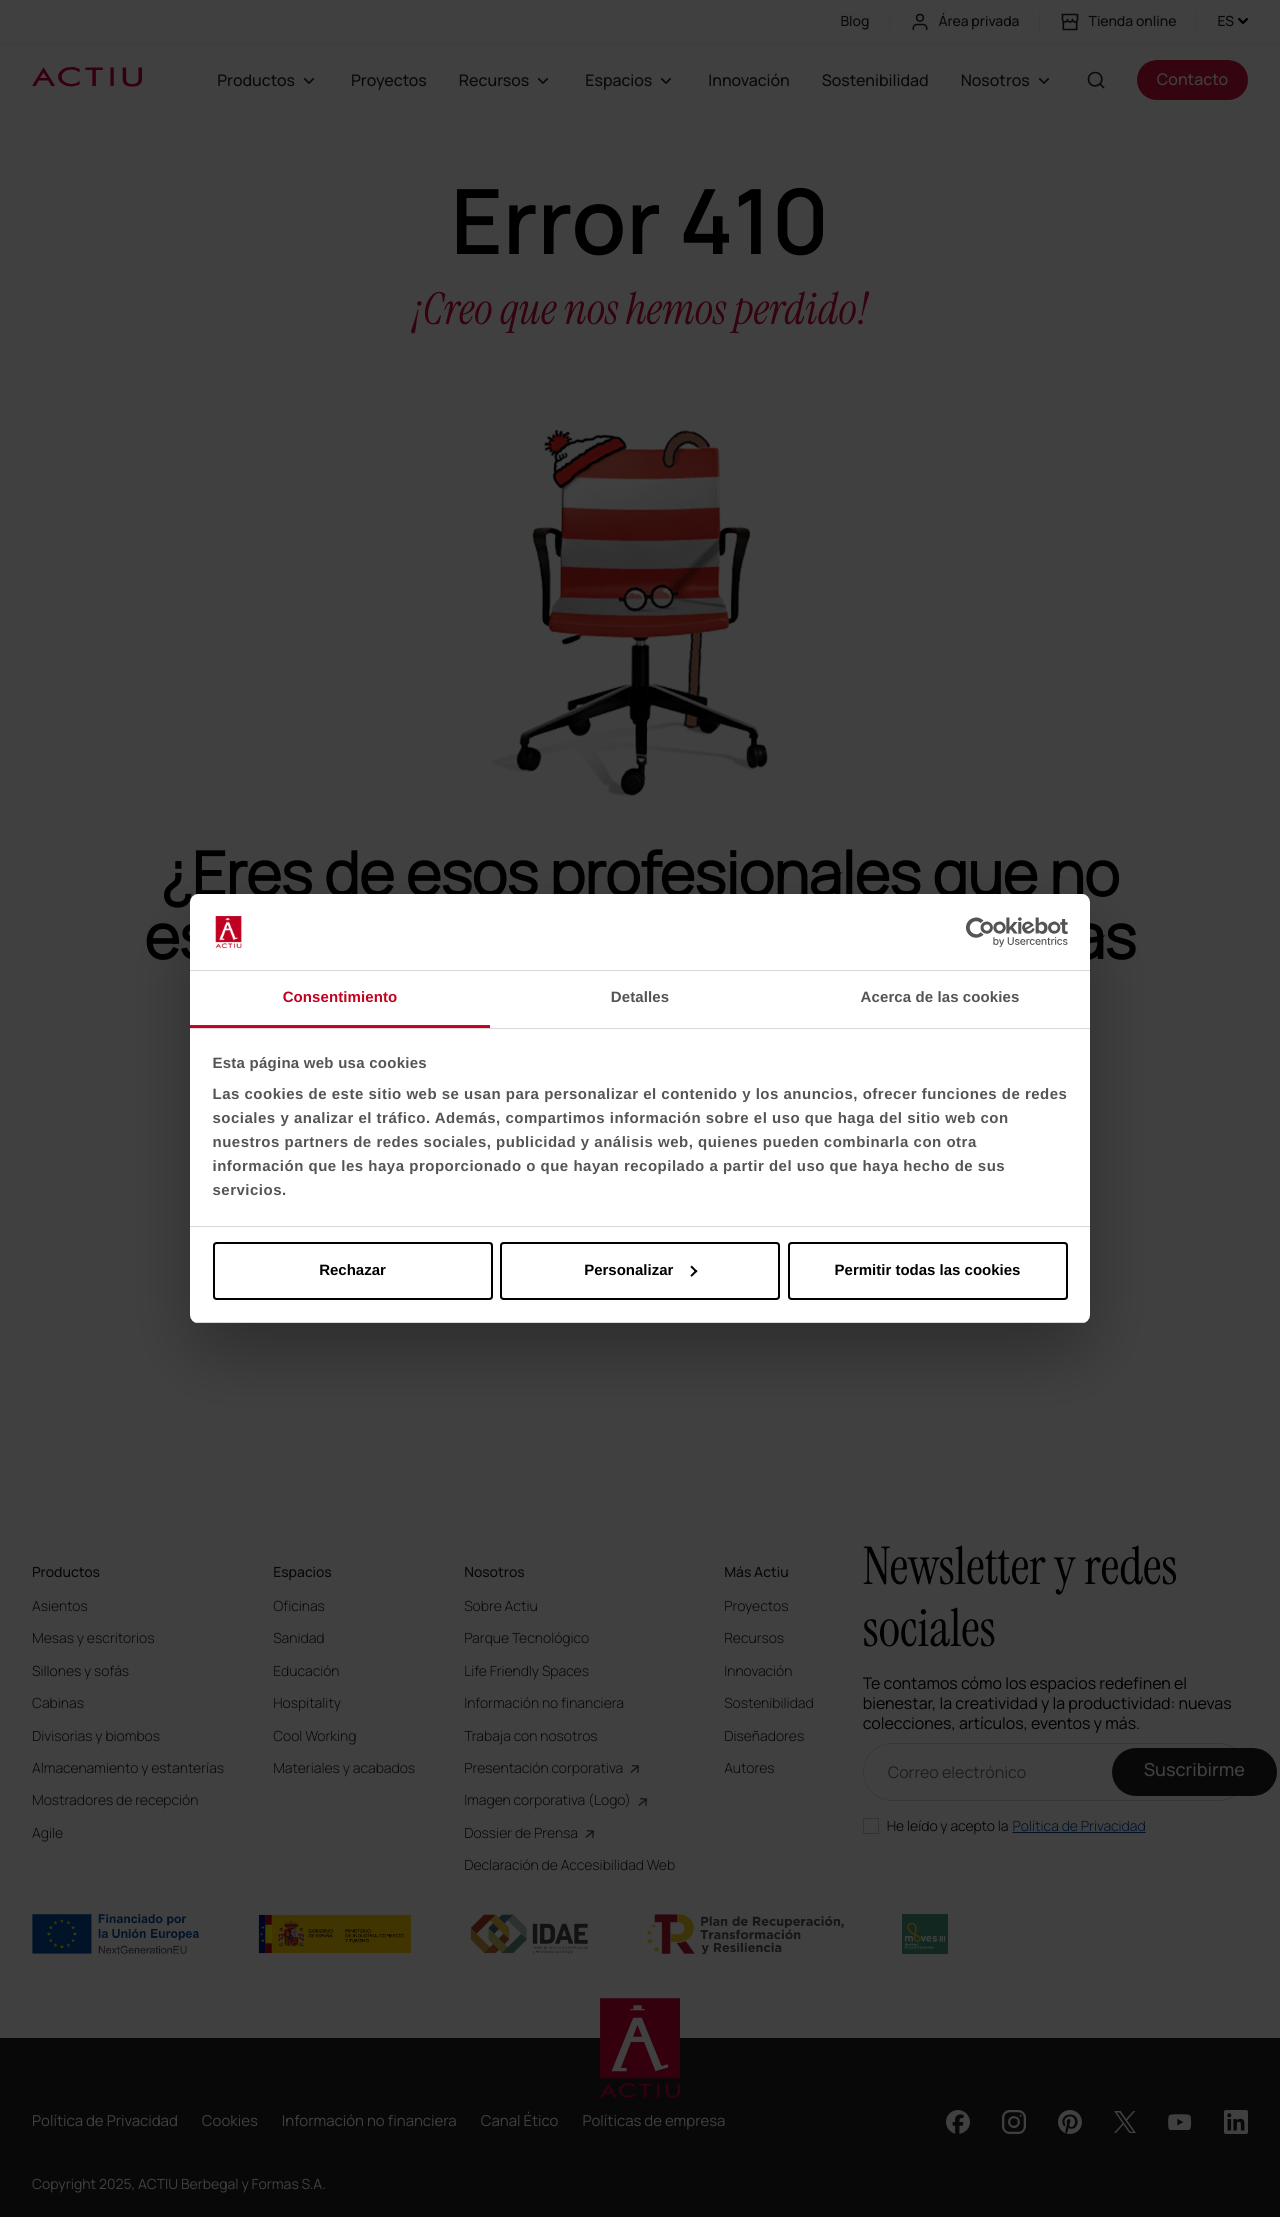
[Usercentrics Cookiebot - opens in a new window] (980, 932)
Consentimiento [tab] (340, 997)
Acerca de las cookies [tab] (940, 997)
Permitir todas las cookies (928, 1270)
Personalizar (640, 1270)
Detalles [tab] (640, 997)
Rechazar (352, 1270)
